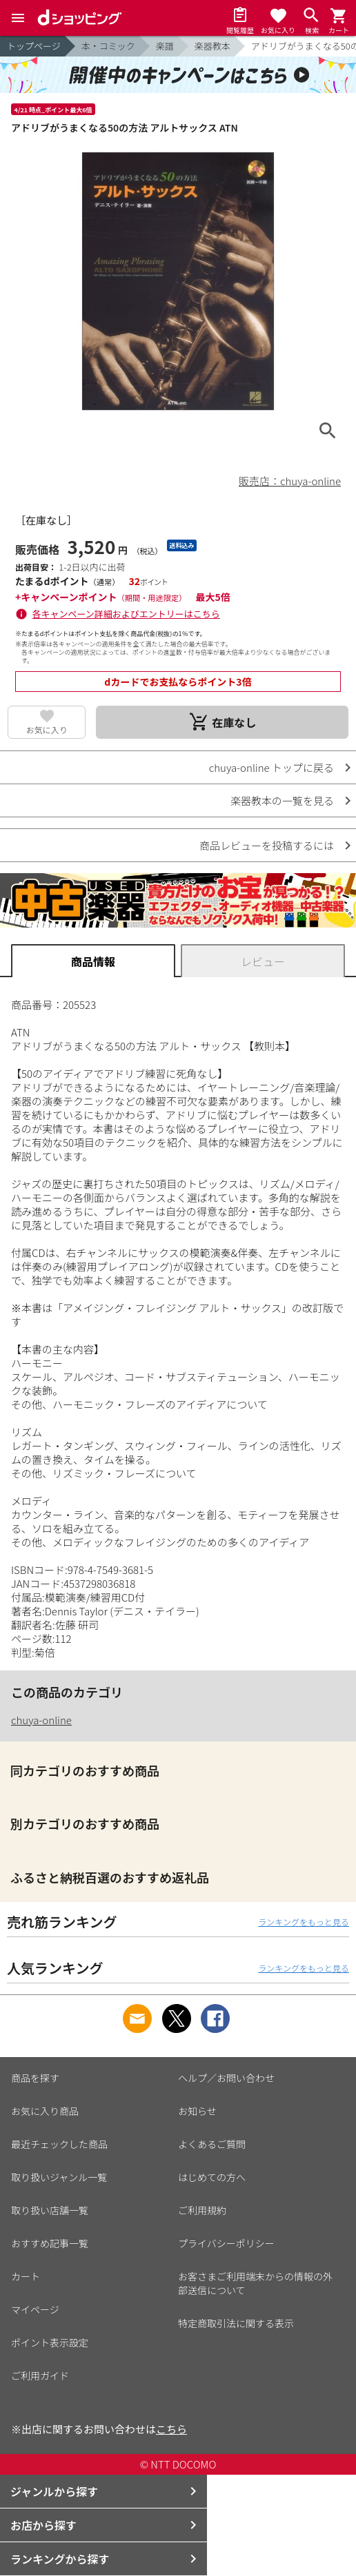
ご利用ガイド (40, 2375)
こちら (171, 2429)
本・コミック (108, 45)
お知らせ (197, 2111)
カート (25, 2276)
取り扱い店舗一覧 (49, 2210)
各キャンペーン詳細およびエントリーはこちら (126, 613)
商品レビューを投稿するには (266, 845)
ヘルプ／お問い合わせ (226, 2078)
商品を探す (35, 2078)
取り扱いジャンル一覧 (59, 2177)
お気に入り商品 (45, 2111)
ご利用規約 (202, 2210)
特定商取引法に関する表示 (236, 2323)
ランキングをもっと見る (303, 1922)
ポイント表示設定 (49, 2342)
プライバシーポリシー (226, 2243)
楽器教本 (212, 45)
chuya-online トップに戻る (271, 767)
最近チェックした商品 (59, 2144)
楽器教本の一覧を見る (282, 800)
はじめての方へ (212, 2177)
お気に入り (47, 729)
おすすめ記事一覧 (49, 2243)
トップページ (34, 45)
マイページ (35, 2309)
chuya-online (41, 1720)
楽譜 (165, 45)
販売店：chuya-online (290, 480)
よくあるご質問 (212, 2144)
